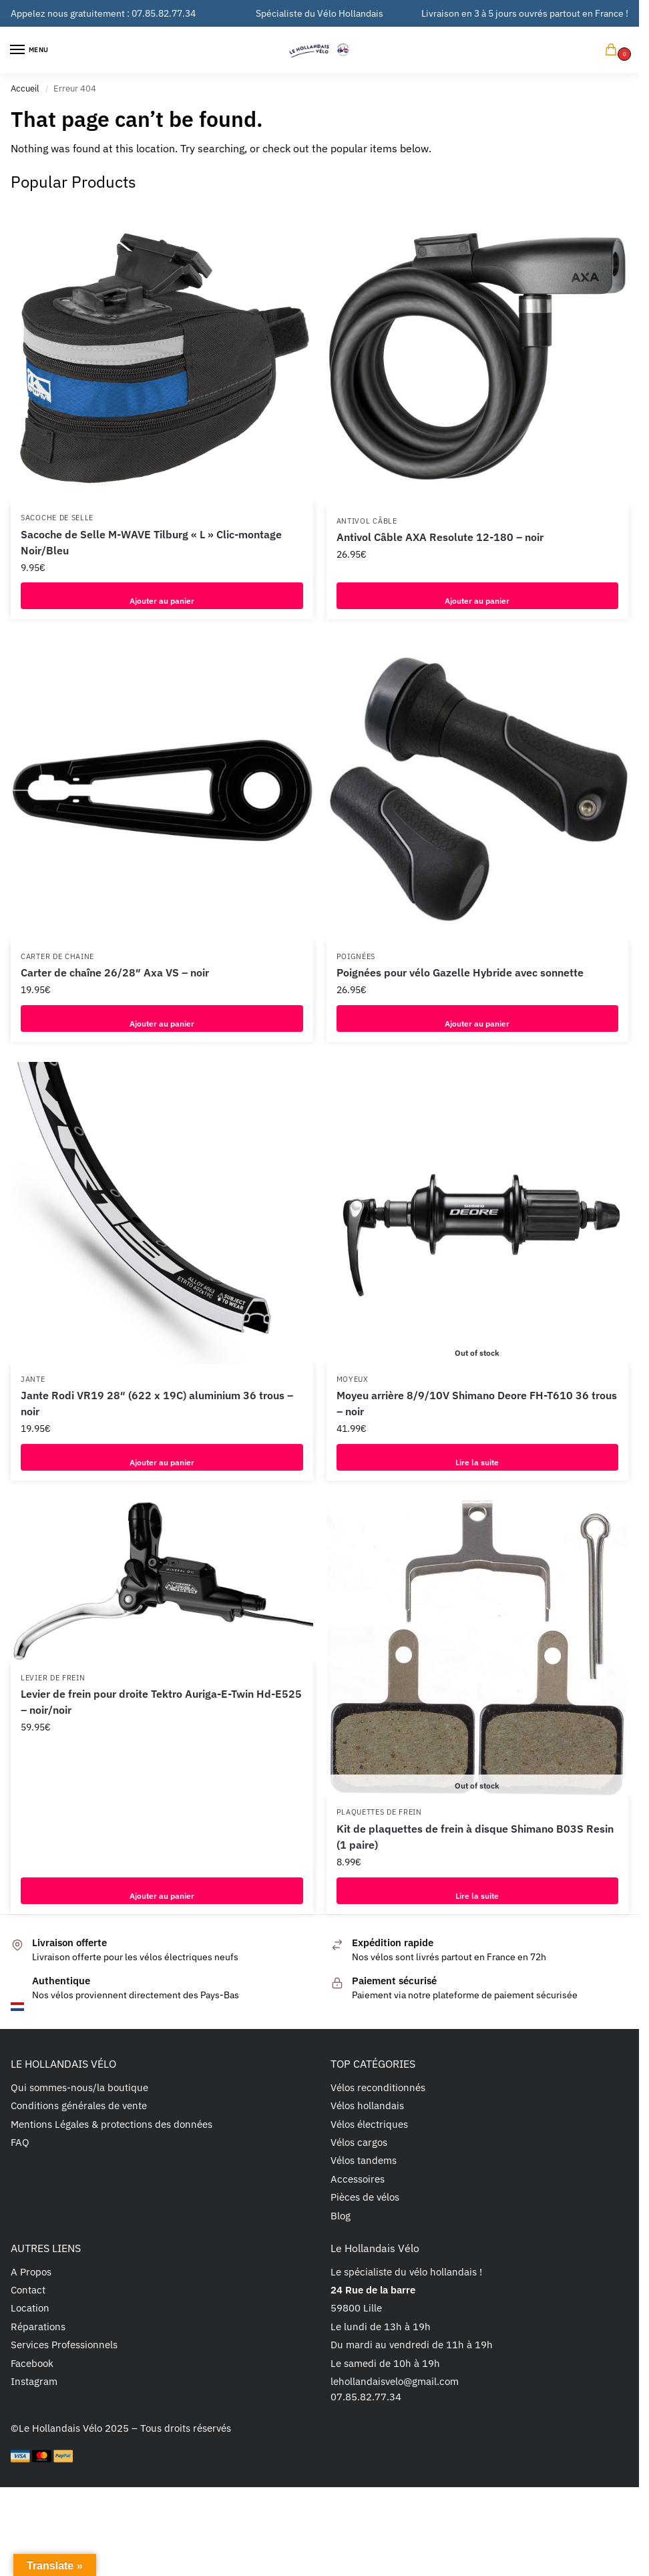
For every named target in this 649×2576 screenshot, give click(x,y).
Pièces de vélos (365, 2197)
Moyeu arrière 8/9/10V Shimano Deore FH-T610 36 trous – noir (477, 1403)
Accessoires (358, 2179)
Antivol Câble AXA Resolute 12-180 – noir (440, 537)
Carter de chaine (57, 956)
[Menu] (30, 50)
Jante (33, 1379)
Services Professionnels (64, 2344)
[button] (613, 50)
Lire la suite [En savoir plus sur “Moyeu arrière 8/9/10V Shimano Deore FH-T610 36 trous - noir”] (477, 1457)
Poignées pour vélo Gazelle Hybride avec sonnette (460, 972)
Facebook (32, 2363)
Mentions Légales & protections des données (111, 2124)
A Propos (31, 2271)
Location (30, 2308)
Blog (341, 2215)
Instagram (34, 2381)
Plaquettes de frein (379, 1812)
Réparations (38, 2326)
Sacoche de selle (57, 517)
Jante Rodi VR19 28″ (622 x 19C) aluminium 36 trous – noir (157, 1403)
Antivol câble (367, 521)
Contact (28, 2289)
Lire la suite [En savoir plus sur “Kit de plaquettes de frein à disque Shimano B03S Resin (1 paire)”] (477, 1891)
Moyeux (353, 1379)
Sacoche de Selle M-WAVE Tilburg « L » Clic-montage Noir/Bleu (151, 542)
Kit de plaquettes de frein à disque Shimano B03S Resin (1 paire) (475, 1836)
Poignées (356, 956)
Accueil (25, 88)
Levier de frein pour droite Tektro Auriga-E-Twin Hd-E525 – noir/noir (161, 1701)
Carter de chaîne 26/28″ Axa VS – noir (115, 972)
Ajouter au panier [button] (161, 596)
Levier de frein (53, 1677)
